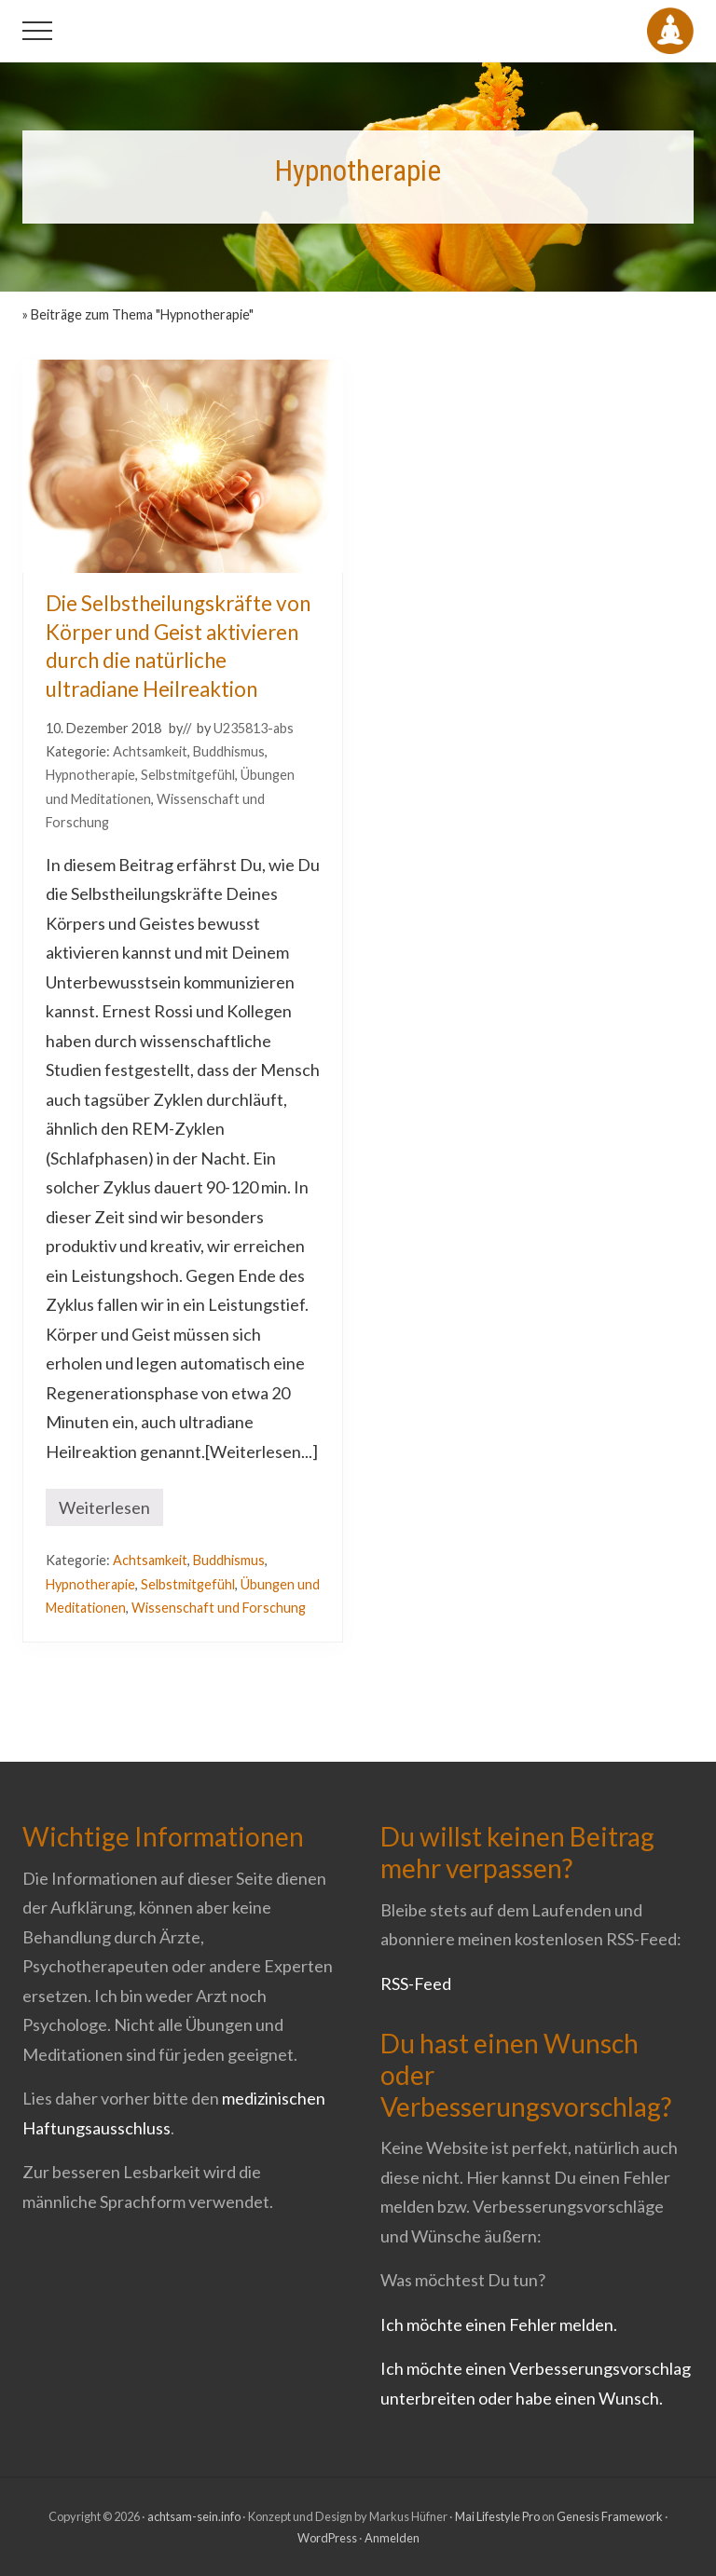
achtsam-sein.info (194, 2516)
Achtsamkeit (150, 751)
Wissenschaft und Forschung (218, 1607)
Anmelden (392, 2537)
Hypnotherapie (90, 775)
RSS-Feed (415, 1983)
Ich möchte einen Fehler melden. (498, 2324)
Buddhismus (229, 751)
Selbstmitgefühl (188, 775)
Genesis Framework (610, 2516)
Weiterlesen (104, 1511)
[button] (37, 30)
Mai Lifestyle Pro (497, 2516)
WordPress (327, 2537)
